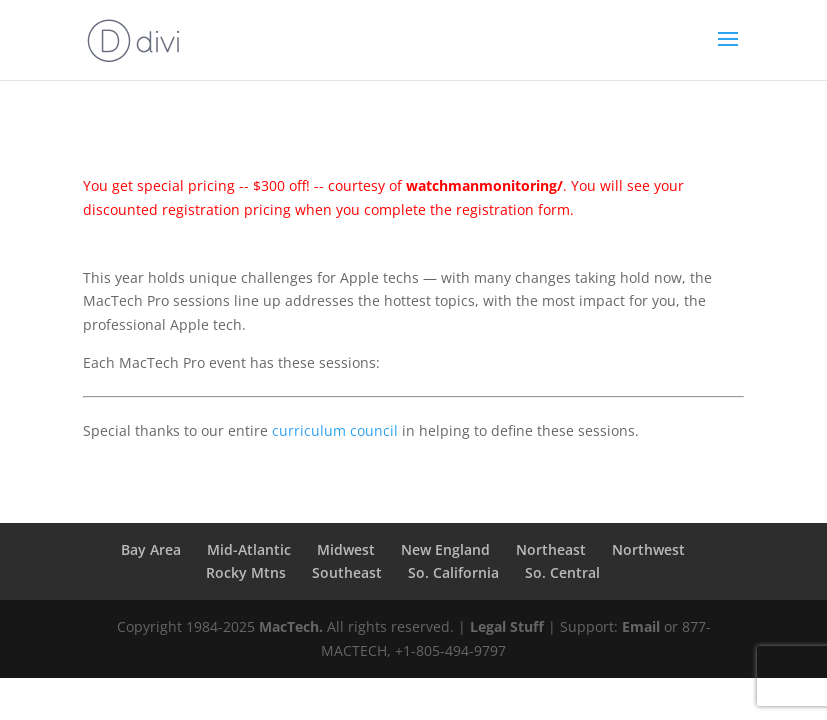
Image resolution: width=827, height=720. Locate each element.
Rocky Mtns (246, 572)
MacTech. (291, 626)
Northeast (551, 549)
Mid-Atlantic (249, 549)
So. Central (562, 572)
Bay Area (151, 549)
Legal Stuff (507, 626)
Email (641, 626)
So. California (453, 572)
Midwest (346, 549)
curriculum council (335, 430)
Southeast (347, 572)
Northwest (648, 549)
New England (445, 549)
